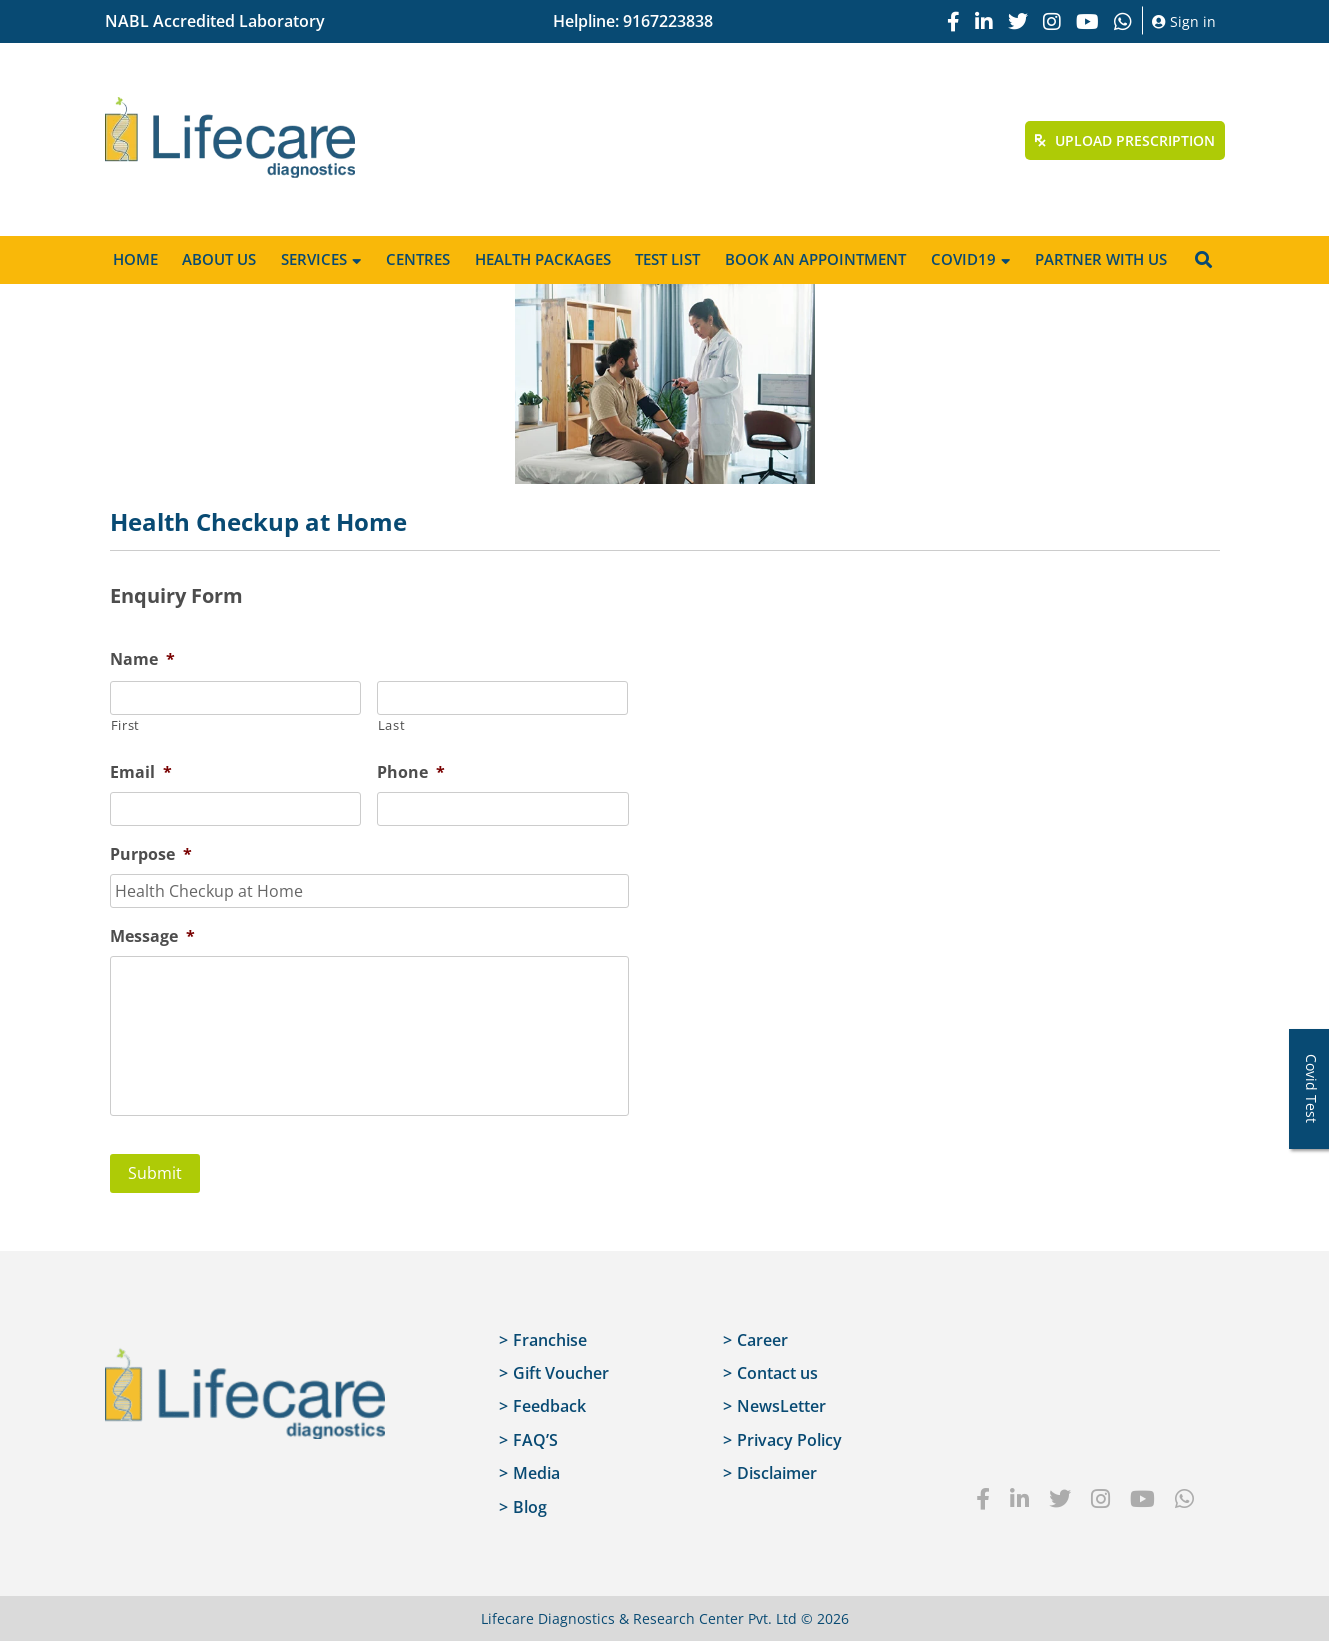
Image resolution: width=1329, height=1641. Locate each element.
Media (536, 1473)
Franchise (550, 1339)
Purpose (151, 854)
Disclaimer (777, 1473)
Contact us (777, 1372)
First (125, 725)
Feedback (549, 1406)
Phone (411, 772)
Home (135, 259)
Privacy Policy (789, 1439)
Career (762, 1339)
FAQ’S (535, 1439)
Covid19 (963, 259)
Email (141, 772)
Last (392, 725)
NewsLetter (781, 1406)
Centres (418, 259)
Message (152, 936)
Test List (667, 259)
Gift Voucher (561, 1372)
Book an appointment (815, 259)
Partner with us (1101, 259)
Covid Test (1311, 1088)
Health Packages (543, 259)
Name (142, 659)
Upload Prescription (1125, 140)
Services (314, 259)
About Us (219, 259)
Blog (530, 1506)
